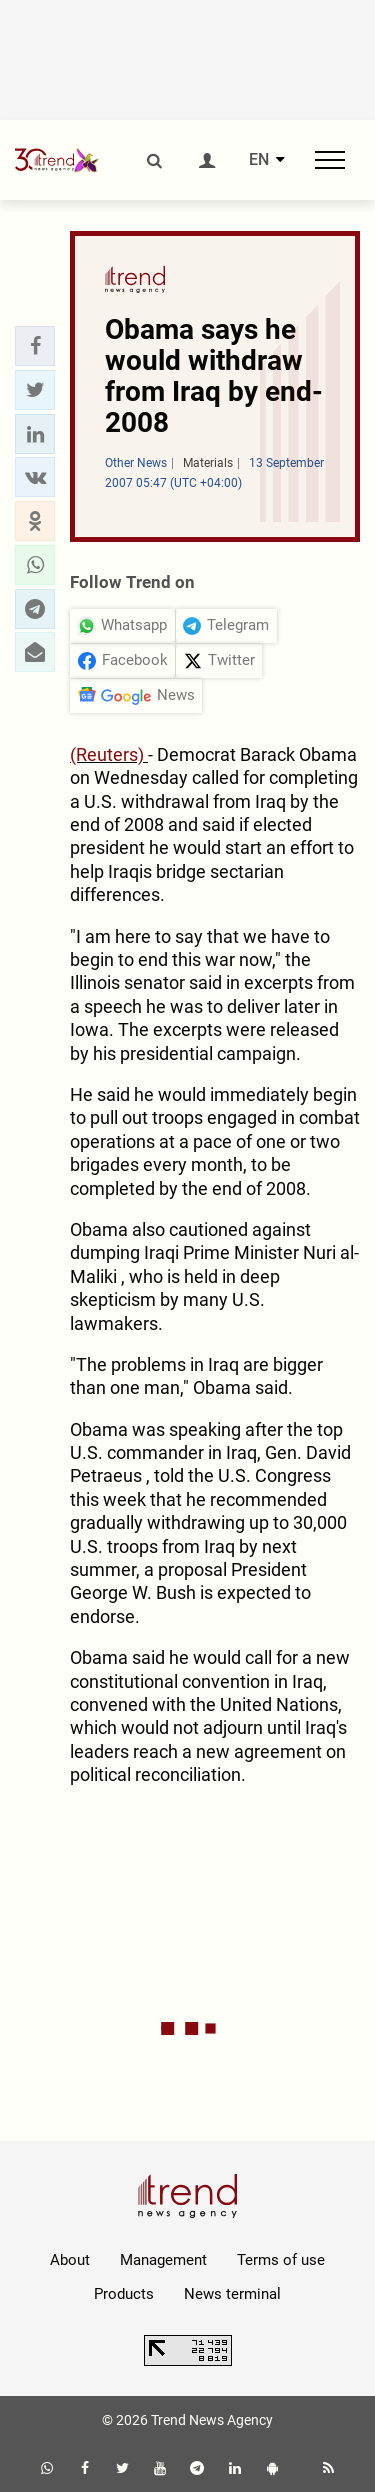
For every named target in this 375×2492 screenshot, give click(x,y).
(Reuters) (109, 754)
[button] (35, 346)
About (70, 2260)
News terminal (232, 2294)
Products (124, 2294)
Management (163, 2260)
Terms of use (281, 2260)
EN (259, 160)
